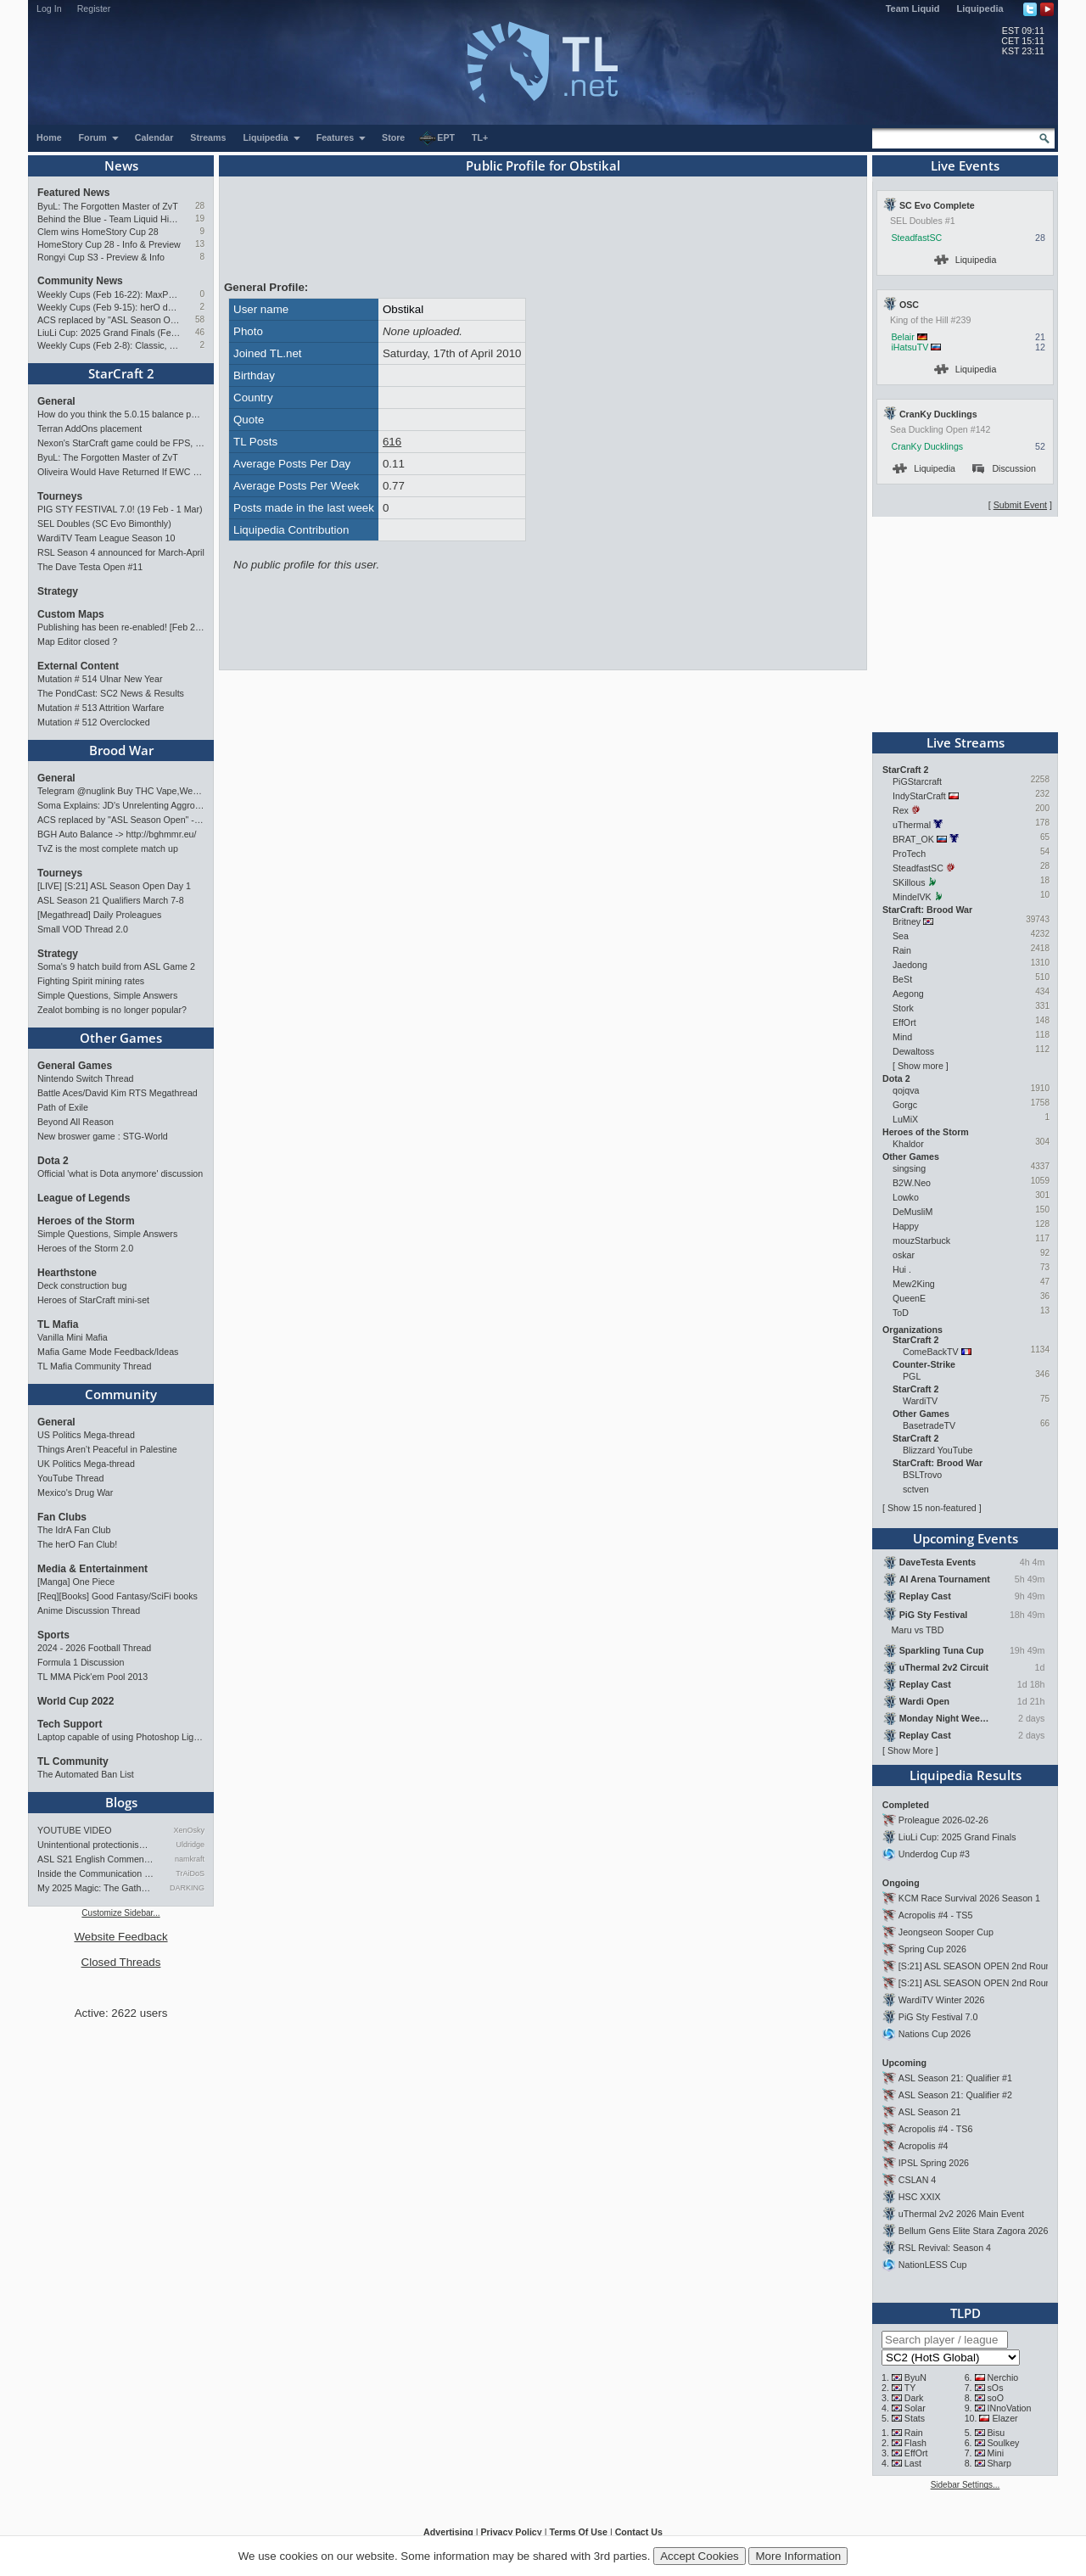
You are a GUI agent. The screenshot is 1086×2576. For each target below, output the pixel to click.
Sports (53, 1635)
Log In (49, 8)
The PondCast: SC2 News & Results (110, 693)
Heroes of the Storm (86, 1221)
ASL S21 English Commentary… (95, 1859)
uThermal (912, 825)
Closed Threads (121, 1962)
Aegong (908, 993)
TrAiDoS (190, 1873)
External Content (78, 666)
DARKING (187, 1888)
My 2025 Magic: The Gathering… (95, 1888)
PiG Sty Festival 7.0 (938, 2017)
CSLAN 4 (917, 2180)
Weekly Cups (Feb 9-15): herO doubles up (109, 307)
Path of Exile (62, 1107)
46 (199, 332)
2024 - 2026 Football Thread (94, 1648)
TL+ (480, 137)
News (121, 165)
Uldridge (190, 1844)
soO (996, 2398)
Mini (996, 2453)
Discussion (1004, 468)
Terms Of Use (578, 2532)
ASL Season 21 (929, 2112)
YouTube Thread (70, 1478)
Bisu (996, 2433)
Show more (920, 1066)
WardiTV (920, 1401)
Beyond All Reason (75, 1122)
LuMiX (905, 1119)
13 (199, 244)
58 (199, 319)
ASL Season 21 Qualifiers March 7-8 (110, 900)
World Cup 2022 (75, 1701)
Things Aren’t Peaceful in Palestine (107, 1449)
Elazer (1004, 2418)
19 (199, 218)
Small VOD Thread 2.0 (82, 929)
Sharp (999, 2463)
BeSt (902, 979)
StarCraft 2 (121, 373)
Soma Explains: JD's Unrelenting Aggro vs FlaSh (120, 805)
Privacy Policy (510, 2532)
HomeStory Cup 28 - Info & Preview (109, 244)
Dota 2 (53, 1161)
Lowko (906, 1197)
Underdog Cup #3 (934, 1854)
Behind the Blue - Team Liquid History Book (109, 219)
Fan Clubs (62, 1517)
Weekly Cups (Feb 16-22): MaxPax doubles (109, 294)
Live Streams (965, 742)
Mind (902, 1037)
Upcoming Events (965, 1538)
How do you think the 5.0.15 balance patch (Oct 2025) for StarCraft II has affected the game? (120, 414)
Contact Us (639, 2532)
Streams (208, 137)
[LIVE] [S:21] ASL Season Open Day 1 (114, 886)
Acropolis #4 (923, 2146)
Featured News (73, 193)
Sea (901, 936)
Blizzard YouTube (938, 1450)
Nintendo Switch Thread (85, 1078)
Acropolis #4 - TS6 (935, 2129)
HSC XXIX (919, 2197)
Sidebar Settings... (965, 2484)
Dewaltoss (913, 1051)
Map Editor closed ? (77, 641)
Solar (915, 2408)
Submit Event (1020, 505)
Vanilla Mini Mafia (72, 1337)
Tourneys (59, 496)
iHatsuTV (909, 347)
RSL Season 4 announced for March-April (120, 552)
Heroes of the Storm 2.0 (85, 1248)
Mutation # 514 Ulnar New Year (100, 679)
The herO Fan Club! (77, 1544)
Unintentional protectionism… (95, 1845)
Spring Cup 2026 (932, 1949)
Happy (906, 1226)
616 (392, 441)
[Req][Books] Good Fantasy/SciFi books (117, 1596)
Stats (914, 2418)
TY (910, 2388)
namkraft (189, 1859)
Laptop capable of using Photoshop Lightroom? (120, 1737)
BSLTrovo (922, 1475)
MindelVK (912, 897)
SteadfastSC (916, 237)
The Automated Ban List (85, 1774)
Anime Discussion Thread (88, 1610)
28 (199, 205)
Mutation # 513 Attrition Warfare (100, 708)
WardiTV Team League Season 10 (106, 538)
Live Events (965, 165)
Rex (901, 810)
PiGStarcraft (917, 781)
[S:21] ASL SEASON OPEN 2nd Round (977, 1966)
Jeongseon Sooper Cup (946, 1932)
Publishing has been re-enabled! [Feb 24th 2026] (120, 627)
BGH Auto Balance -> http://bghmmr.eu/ (116, 834)
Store (393, 137)
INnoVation (1010, 2408)
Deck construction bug (81, 1285)
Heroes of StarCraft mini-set (93, 1300)
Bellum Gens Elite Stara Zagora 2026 (973, 2231)
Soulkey (1004, 2443)
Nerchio (1003, 2377)
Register (94, 8)
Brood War (121, 750)
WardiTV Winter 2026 (941, 2000)
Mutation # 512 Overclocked (93, 722)
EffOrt (904, 1022)
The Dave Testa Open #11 (90, 567)
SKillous (909, 882)
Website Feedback (120, 1936)
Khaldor (908, 1144)
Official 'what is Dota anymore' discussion (120, 1173)
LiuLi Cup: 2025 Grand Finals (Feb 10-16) (109, 333)
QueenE (909, 1298)
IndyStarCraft (919, 796)
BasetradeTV (929, 1425)
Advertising (448, 2532)
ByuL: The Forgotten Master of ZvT (107, 206)
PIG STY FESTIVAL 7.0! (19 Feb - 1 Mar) (120, 509)
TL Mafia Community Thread (94, 1366)
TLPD (965, 2312)
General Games (74, 1066)
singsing (909, 1168)
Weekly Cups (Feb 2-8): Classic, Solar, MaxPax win (109, 345)
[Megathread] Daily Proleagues (99, 915)
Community (121, 1394)
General (56, 401)
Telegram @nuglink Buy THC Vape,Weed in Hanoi (120, 791)
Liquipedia (980, 8)
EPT (437, 138)
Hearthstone (67, 1273)
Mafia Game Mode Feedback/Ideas (107, 1352)
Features (341, 137)
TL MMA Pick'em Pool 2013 (92, 1677)
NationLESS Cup (932, 2265)
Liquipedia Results (966, 1775)
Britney (907, 921)
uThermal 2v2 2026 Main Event (961, 2214)
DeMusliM (912, 1212)
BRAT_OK (913, 839)
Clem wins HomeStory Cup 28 (98, 232)
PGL (912, 1376)
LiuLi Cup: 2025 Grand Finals (957, 1837)
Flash (915, 2443)
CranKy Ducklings (927, 446)
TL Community (73, 1761)
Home (49, 137)
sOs (996, 2388)
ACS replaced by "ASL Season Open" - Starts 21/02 (109, 320)
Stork (903, 1008)
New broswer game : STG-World (102, 1136)
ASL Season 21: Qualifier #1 (955, 2078)
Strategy (57, 591)
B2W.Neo (912, 1183)
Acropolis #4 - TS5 (935, 1915)
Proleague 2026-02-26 (943, 1820)
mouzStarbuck (921, 1240)
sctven (916, 1489)
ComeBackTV (931, 1352)
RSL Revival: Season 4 (944, 2248)
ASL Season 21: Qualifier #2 (955, 2095)
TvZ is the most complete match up (107, 848)
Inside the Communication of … (95, 1873)
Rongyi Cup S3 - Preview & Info (101, 257)
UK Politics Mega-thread (86, 1464)
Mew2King (914, 1284)
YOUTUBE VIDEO (74, 1830)
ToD (901, 1313)
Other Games (121, 1037)
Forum (99, 137)
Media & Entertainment (92, 1569)
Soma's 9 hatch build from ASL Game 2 (116, 966)
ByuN (915, 2377)
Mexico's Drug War (75, 1492)
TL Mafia (57, 1324)
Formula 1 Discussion (80, 1662)
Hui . (902, 1269)
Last (912, 2463)
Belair (902, 337)
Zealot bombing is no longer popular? (112, 1010)
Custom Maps (70, 614)
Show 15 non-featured (932, 1508)
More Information (798, 2556)
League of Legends (83, 1198)
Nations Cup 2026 (934, 2034)
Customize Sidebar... (120, 1913)
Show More (910, 1750)
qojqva (906, 1090)
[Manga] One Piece (76, 1581)
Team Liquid (913, 8)
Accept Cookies (699, 2556)
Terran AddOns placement (89, 428)
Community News (80, 281)
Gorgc (905, 1105)
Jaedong (910, 965)
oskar (904, 1255)
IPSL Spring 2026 (933, 2163)
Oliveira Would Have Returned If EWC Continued (120, 472)
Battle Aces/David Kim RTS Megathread (117, 1093)
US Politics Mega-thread (86, 1435)
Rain (902, 950)
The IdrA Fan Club (73, 1530)
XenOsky (188, 1830)
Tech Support (69, 1724)
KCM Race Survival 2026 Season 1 (969, 1898)
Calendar (154, 137)
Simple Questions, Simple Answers (107, 995)
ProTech (909, 853)
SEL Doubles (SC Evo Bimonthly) (104, 523)
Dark (914, 2398)
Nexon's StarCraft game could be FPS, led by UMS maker (120, 443)
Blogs (121, 1802)
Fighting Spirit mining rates (90, 981)
